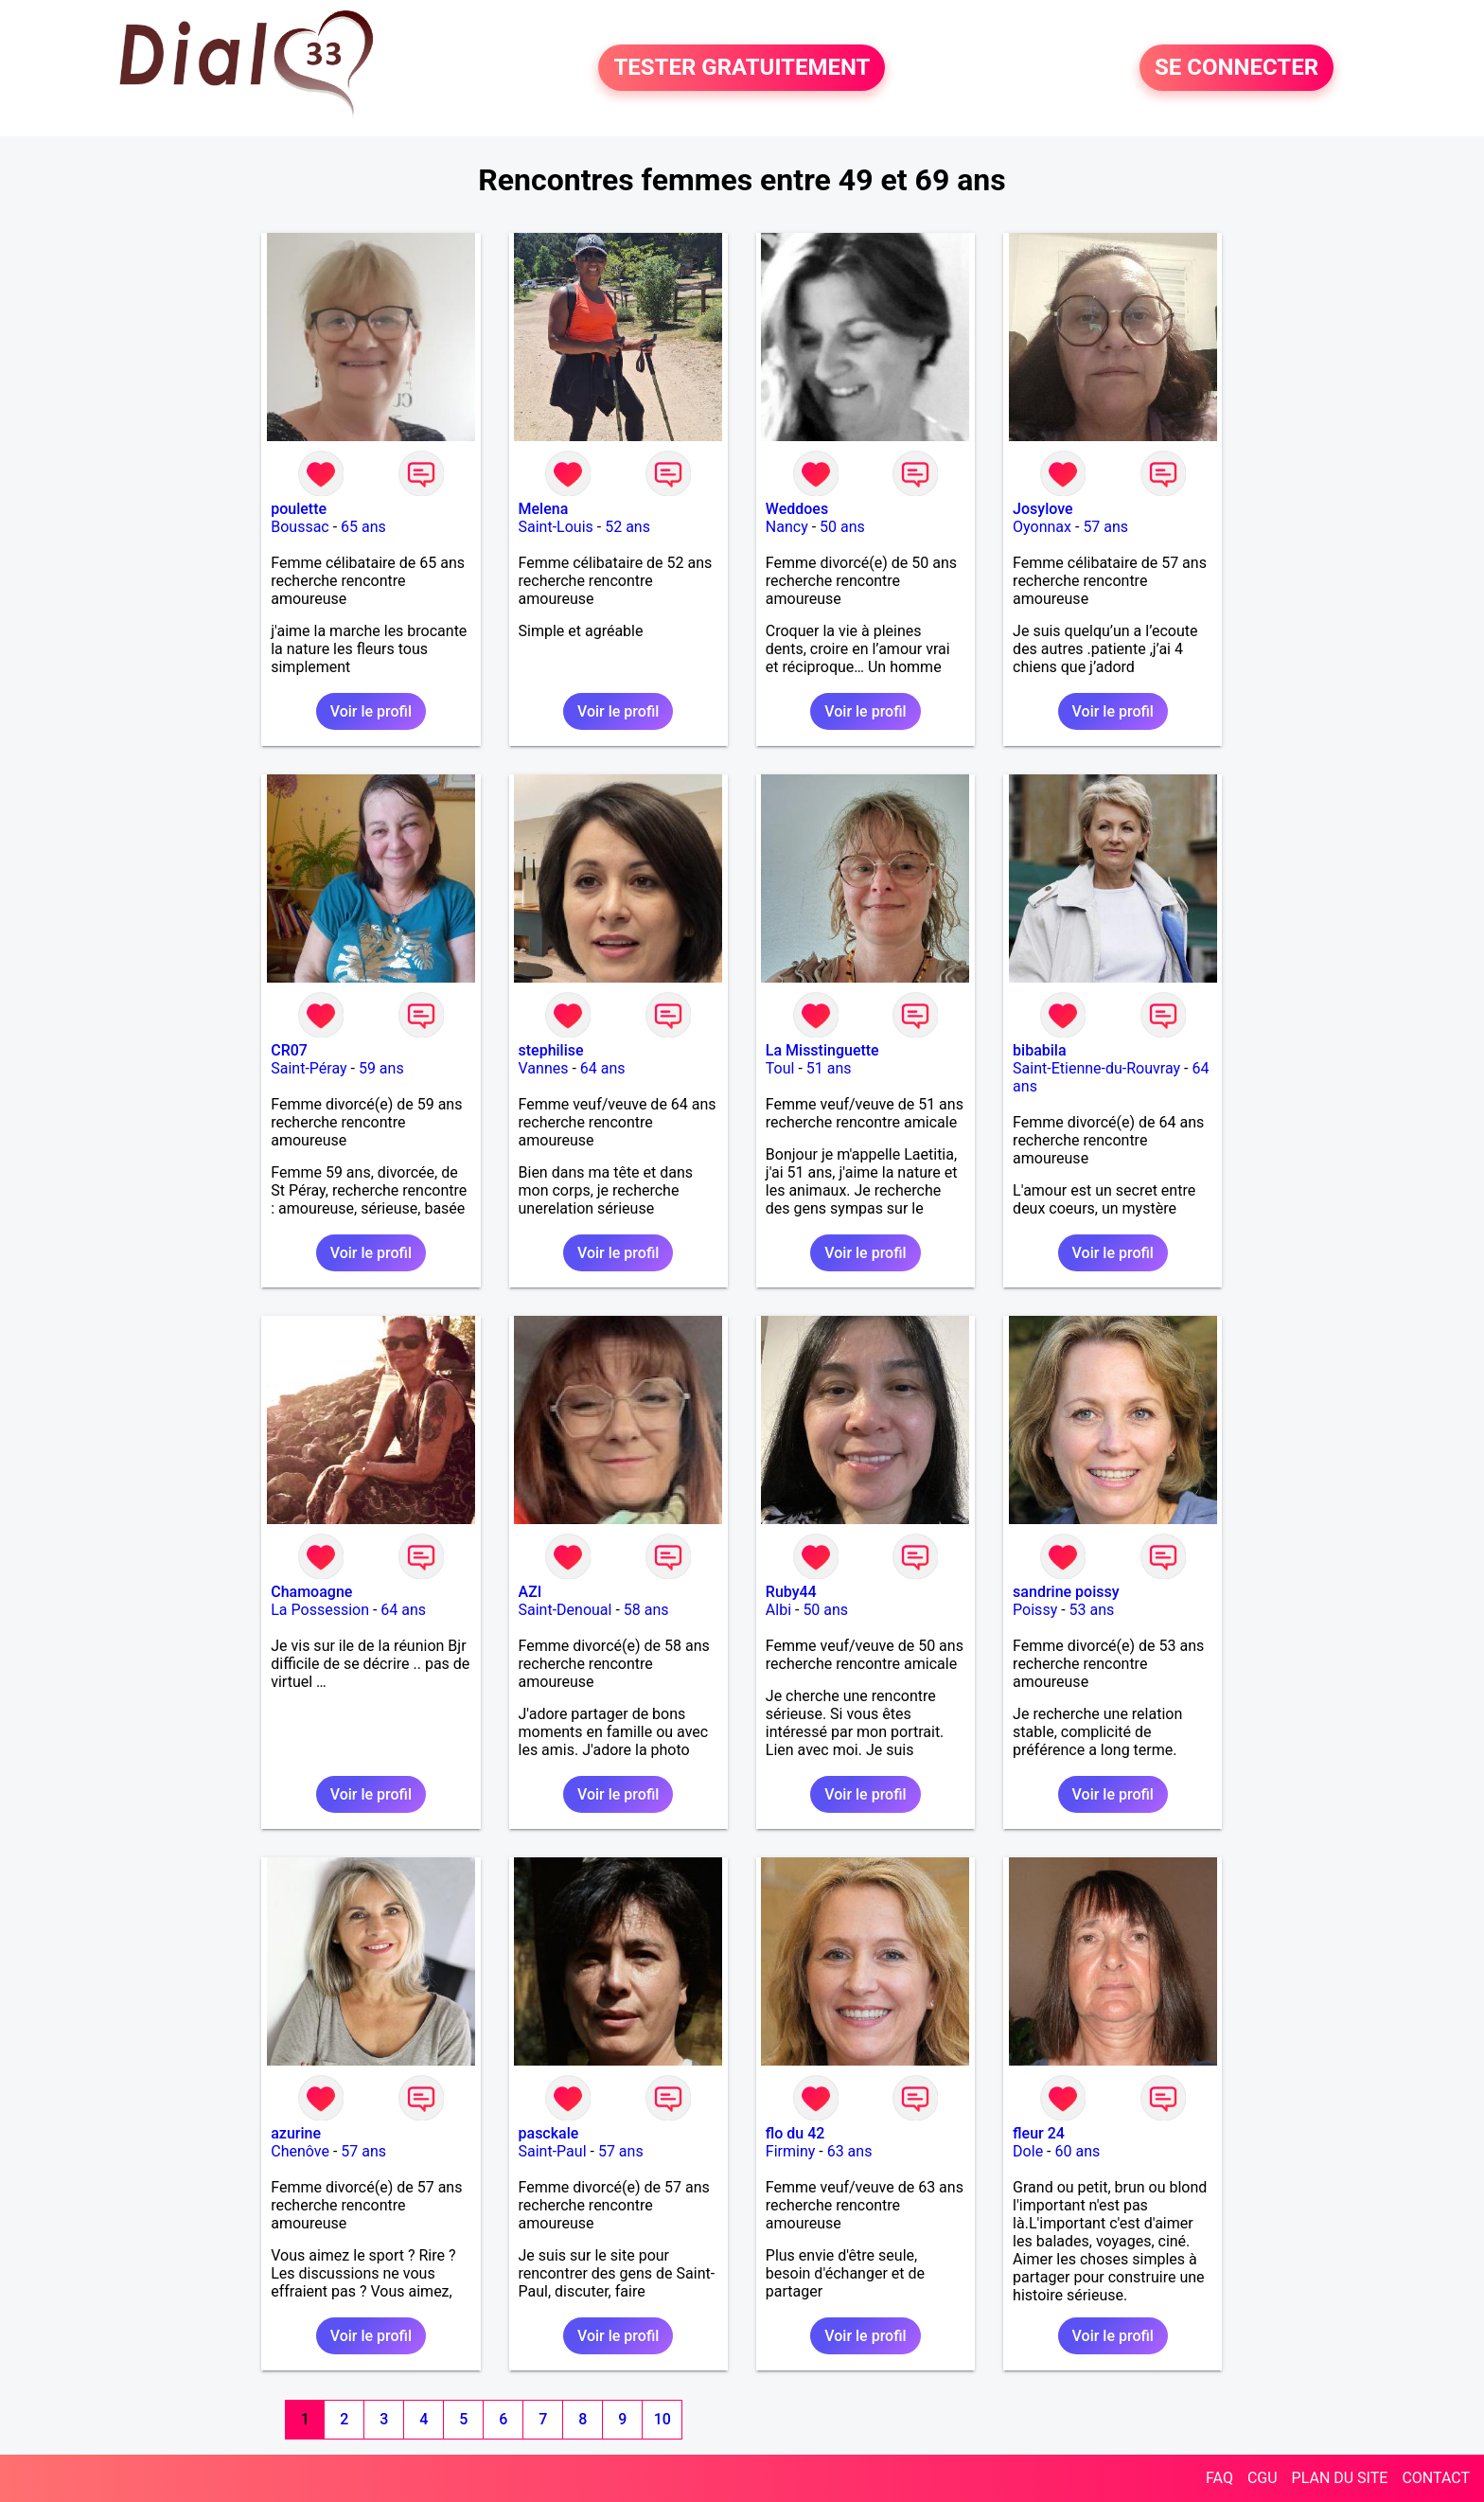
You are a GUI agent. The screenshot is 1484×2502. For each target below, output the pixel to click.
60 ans (1077, 2151)
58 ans (646, 1610)
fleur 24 (1039, 2133)
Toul (780, 1068)
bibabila (1039, 1050)
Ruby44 (791, 1592)
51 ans (829, 1068)
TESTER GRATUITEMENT (741, 68)
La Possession (320, 1610)
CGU (1262, 2478)
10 (662, 2419)
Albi (778, 1610)
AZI (530, 1592)
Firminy (790, 2151)
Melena (544, 509)
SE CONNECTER (1236, 68)
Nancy (787, 527)
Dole (1028, 2151)
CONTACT (1436, 2478)
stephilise (551, 1050)
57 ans (1105, 527)
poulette (299, 509)
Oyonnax (1042, 527)
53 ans (1092, 1610)
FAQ (1219, 2478)
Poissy (1035, 1610)
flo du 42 (795, 2133)
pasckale (549, 2133)
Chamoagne (311, 1592)
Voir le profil (371, 711)
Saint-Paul (553, 2151)
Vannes (544, 1068)
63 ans (850, 2151)
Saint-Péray (308, 1068)
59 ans (381, 1068)
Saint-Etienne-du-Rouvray (1096, 1068)
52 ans (627, 527)
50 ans (842, 527)
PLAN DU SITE (1340, 2478)
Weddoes (797, 509)
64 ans (603, 1068)
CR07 (289, 1050)
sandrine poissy (1066, 1592)
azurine (296, 2133)
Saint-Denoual (565, 1610)
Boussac (300, 527)
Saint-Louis (556, 527)
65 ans (363, 527)
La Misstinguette (822, 1050)
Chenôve (300, 2151)
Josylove (1042, 509)
